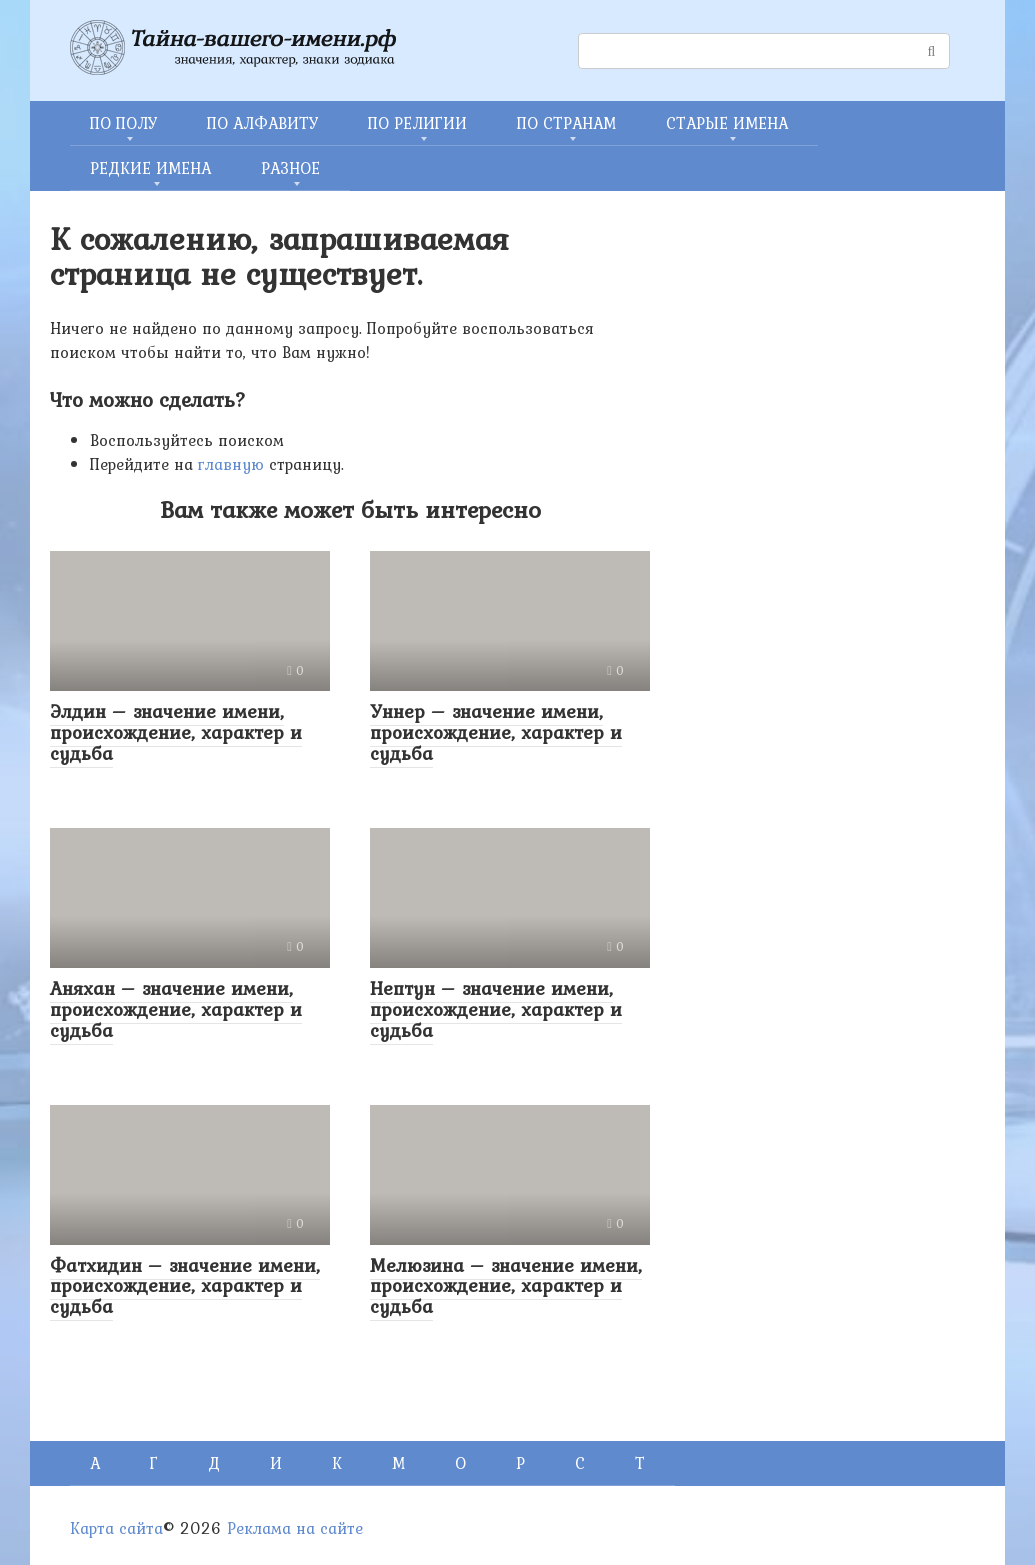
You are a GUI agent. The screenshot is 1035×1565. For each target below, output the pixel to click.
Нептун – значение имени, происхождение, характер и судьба (496, 1009)
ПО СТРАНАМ (566, 123)
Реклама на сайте (295, 1528)
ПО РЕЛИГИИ (417, 123)
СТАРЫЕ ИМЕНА (727, 123)
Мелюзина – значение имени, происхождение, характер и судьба (506, 1286)
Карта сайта (116, 1528)
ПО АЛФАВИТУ (262, 123)
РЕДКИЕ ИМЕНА (150, 168)
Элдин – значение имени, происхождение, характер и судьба (176, 732)
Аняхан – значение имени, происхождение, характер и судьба (176, 1009)
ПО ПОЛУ (123, 123)
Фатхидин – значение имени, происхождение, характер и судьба (185, 1286)
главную (231, 464)
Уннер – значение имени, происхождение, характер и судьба (496, 732)
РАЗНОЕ (290, 168)
